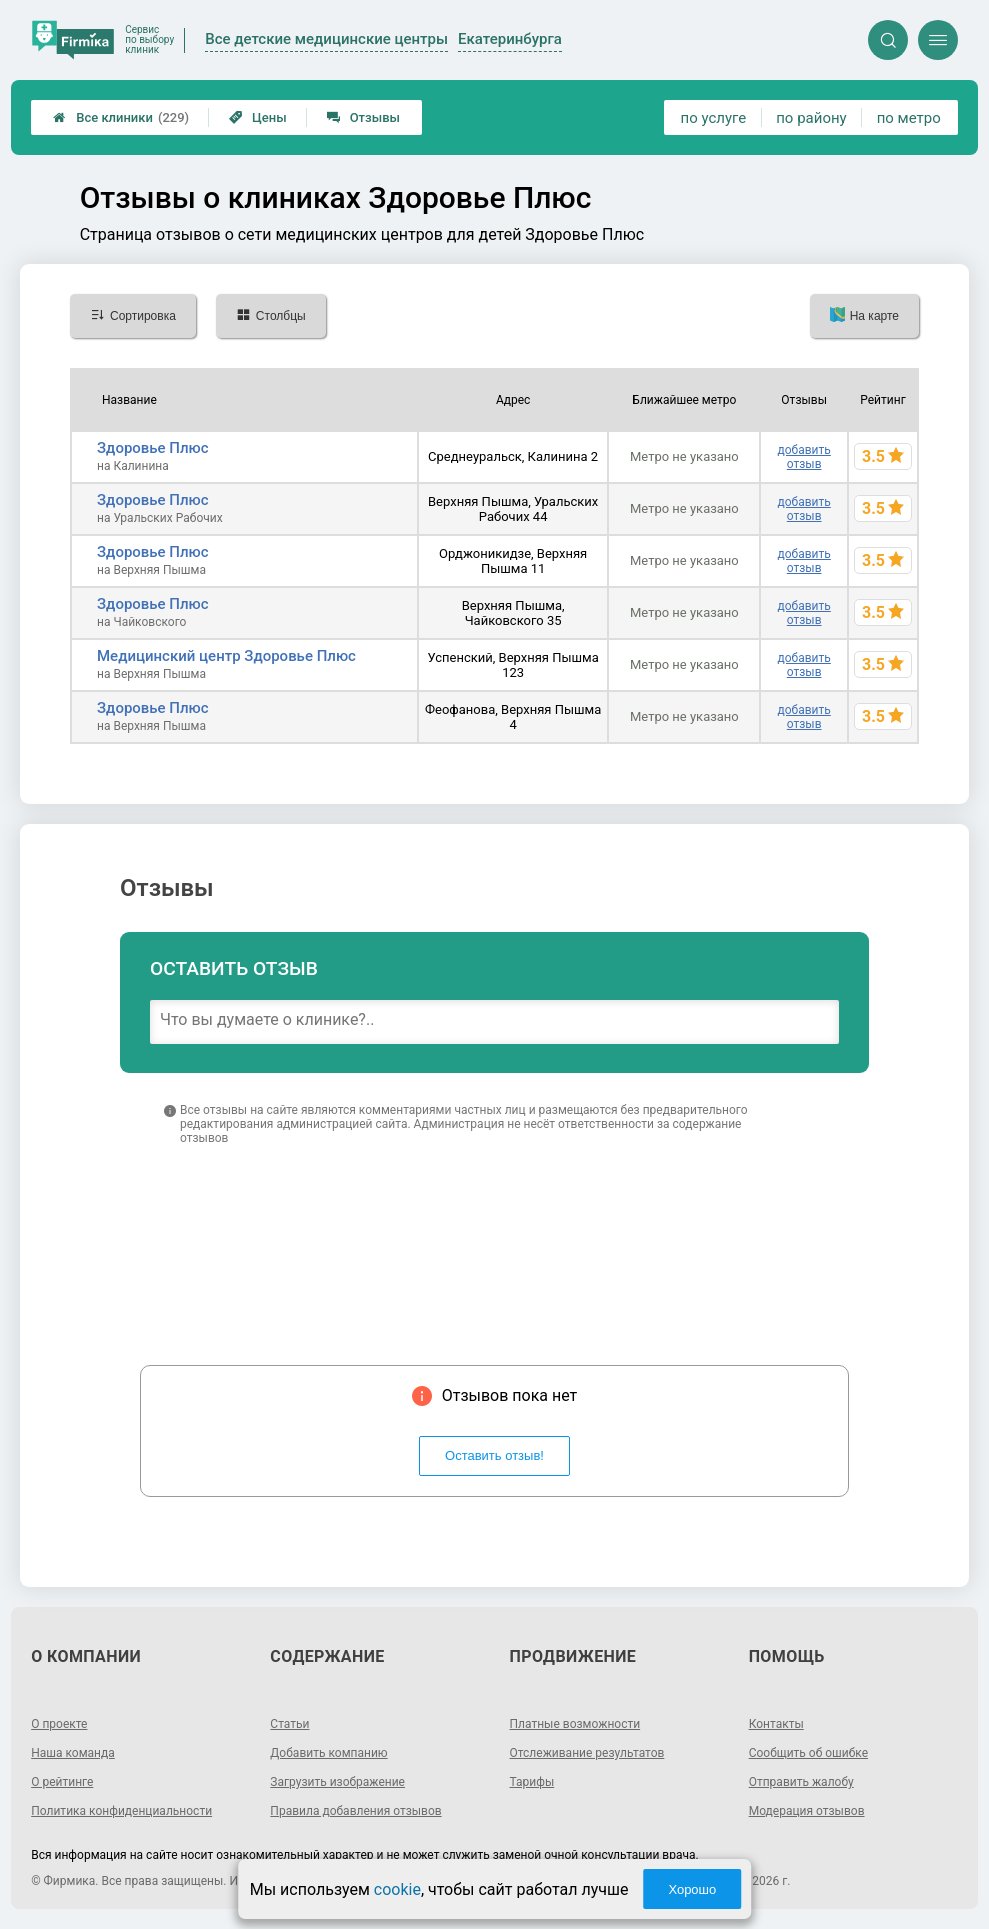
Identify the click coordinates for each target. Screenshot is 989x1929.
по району (811, 118)
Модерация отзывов (807, 1811)
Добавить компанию (328, 1753)
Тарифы (532, 1782)
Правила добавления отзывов (355, 1811)
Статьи (289, 1724)
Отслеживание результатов (587, 1753)
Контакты (776, 1724)
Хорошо (692, 1889)
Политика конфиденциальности (121, 1811)
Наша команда (73, 1753)
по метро (909, 118)
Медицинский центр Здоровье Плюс (226, 656)
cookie (397, 1889)
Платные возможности (575, 1724)
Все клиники (121, 117)
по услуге (714, 118)
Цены (258, 117)
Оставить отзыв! (494, 1455)
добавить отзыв (804, 457)
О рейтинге (62, 1782)
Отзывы (363, 117)
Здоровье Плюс (153, 448)
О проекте (59, 1724)
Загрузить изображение (337, 1782)
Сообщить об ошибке (808, 1753)
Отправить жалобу (801, 1782)
